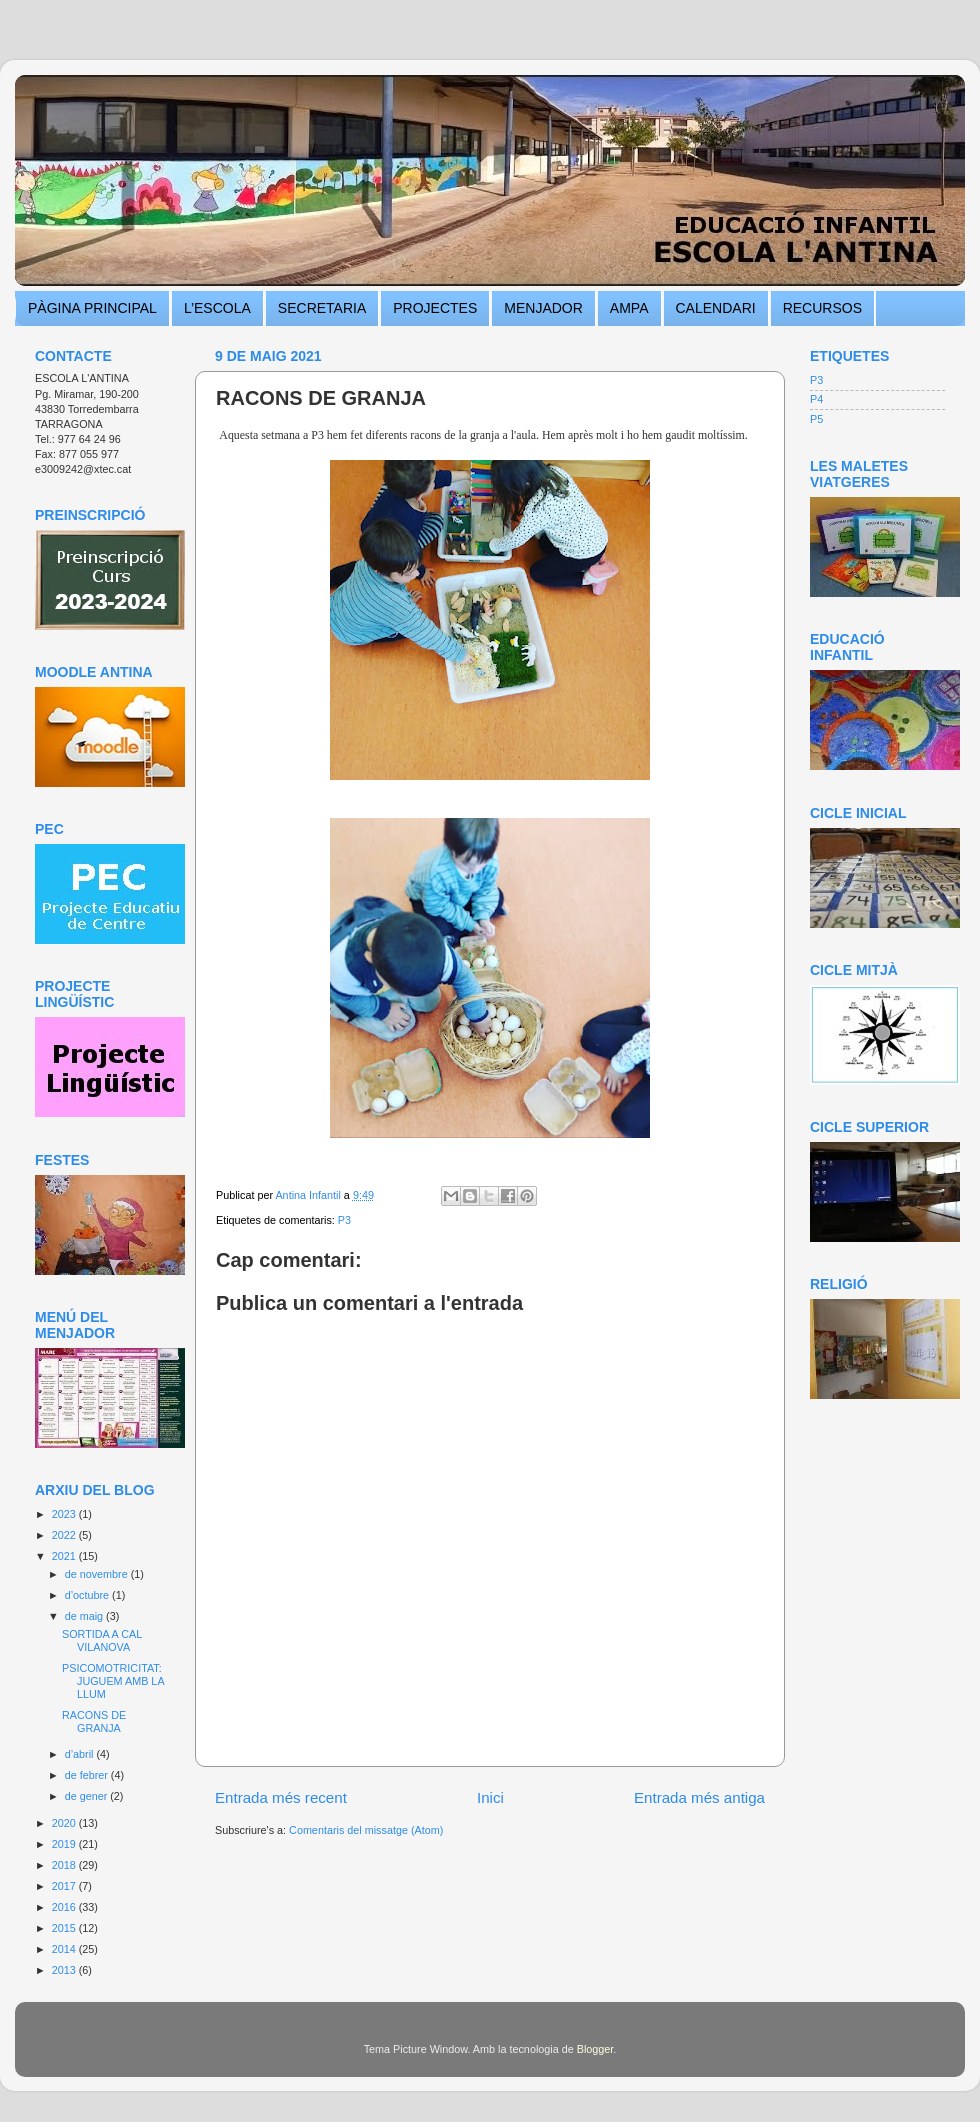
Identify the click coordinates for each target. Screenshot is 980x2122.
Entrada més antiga (699, 1797)
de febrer (88, 1775)
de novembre (98, 1574)
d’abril (81, 1754)
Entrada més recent (281, 1797)
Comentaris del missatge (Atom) (366, 1830)
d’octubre (88, 1595)
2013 (65, 1970)
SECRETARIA (322, 308)
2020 (65, 1823)
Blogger (595, 2049)
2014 (65, 1949)
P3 (344, 1220)
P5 (816, 419)
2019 (65, 1844)
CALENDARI (716, 308)
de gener (88, 1796)
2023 (65, 1514)
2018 (65, 1865)
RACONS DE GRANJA (94, 1721)
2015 (65, 1928)
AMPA (629, 308)
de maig (85, 1616)
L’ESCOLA (217, 308)
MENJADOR (543, 308)
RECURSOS (822, 308)
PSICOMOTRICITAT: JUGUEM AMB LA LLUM (113, 1681)
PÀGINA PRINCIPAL (92, 308)
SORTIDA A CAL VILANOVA (102, 1640)
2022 (65, 1535)
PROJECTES (435, 308)
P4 (816, 399)
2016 (65, 1907)
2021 (65, 1556)
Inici (490, 1797)
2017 (65, 1886)
